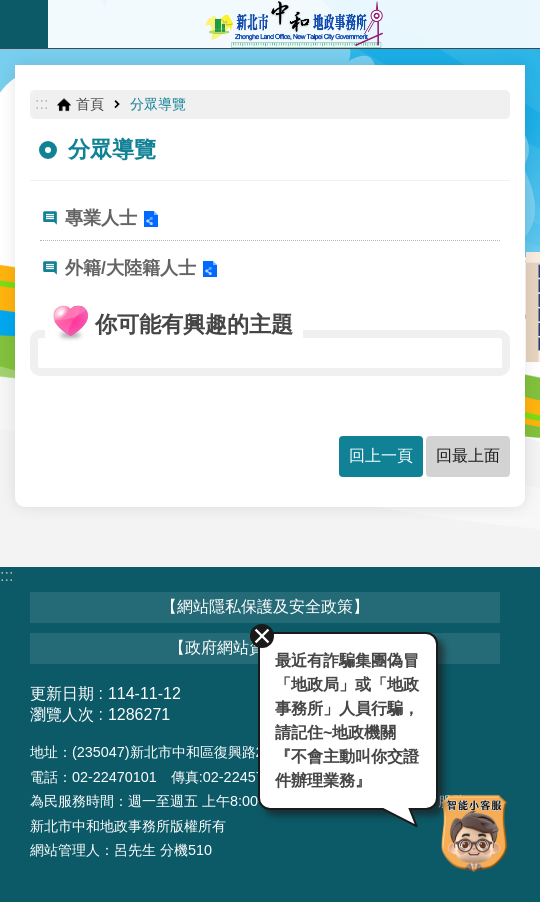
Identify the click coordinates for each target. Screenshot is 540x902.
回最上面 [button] (468, 455)
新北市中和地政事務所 (294, 24)
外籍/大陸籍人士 (130, 268)
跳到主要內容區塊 (10, 10)
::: (41, 103)
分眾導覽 (158, 104)
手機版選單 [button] (24, 24)
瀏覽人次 (62, 714)
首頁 (90, 104)
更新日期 (62, 693)
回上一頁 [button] (381, 455)
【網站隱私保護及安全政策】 (265, 606)
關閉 (262, 636)
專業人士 (101, 218)
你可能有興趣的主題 (194, 324)
